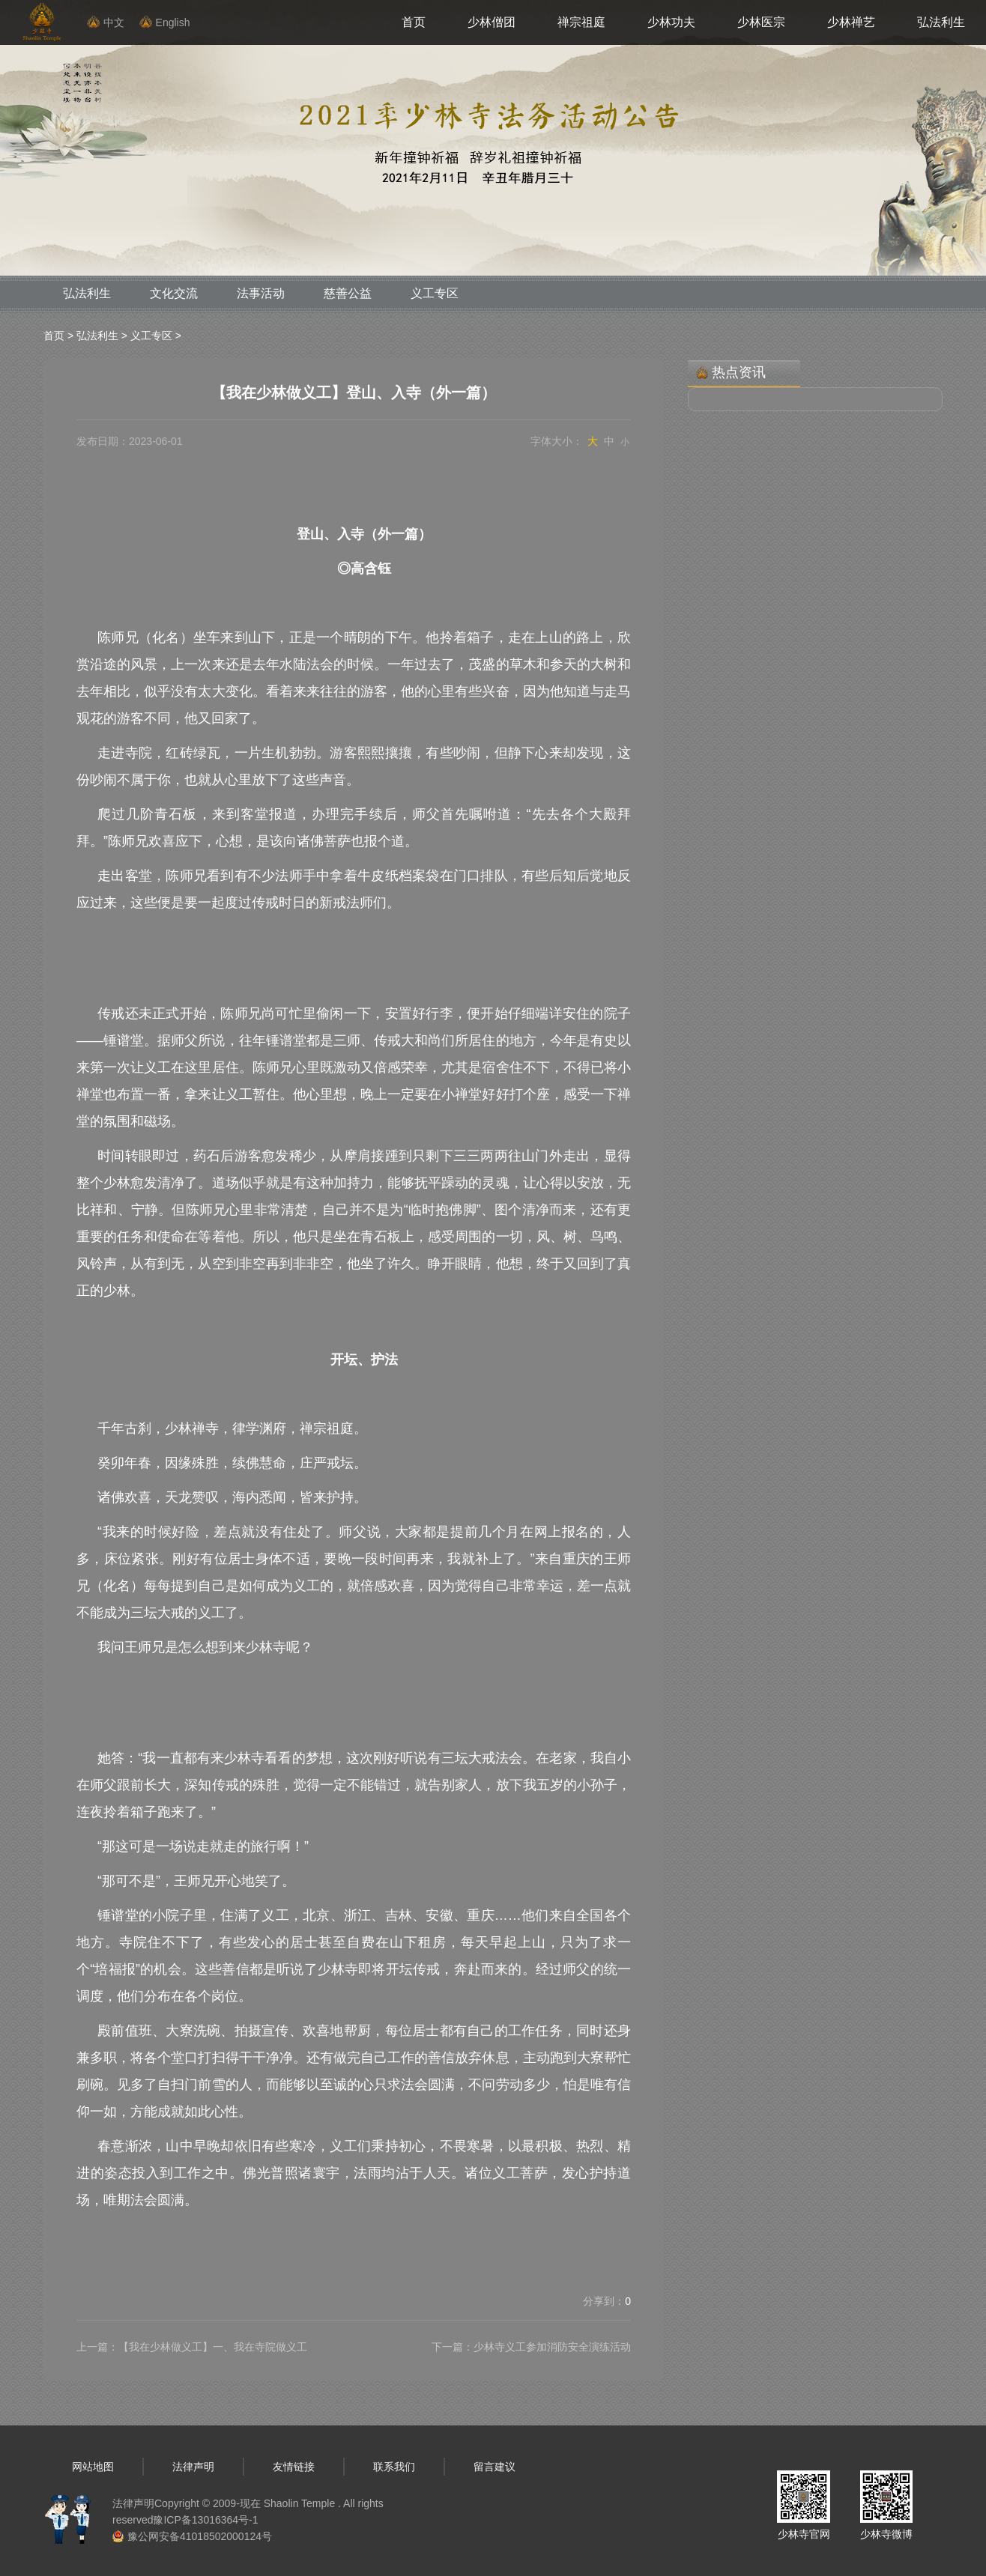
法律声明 (193, 2467)
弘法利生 (941, 22)
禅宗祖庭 (581, 22)
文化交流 (174, 293)
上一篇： (191, 2347)
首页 (414, 22)
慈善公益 (348, 293)
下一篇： (531, 2347)
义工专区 (435, 293)
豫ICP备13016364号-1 (205, 2520)
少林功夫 (671, 22)
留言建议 (494, 2467)
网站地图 (93, 2467)
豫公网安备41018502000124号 (199, 2536)
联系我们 (394, 2467)
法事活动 (261, 293)
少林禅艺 (851, 22)
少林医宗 (761, 22)
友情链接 (294, 2467)
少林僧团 (491, 22)
